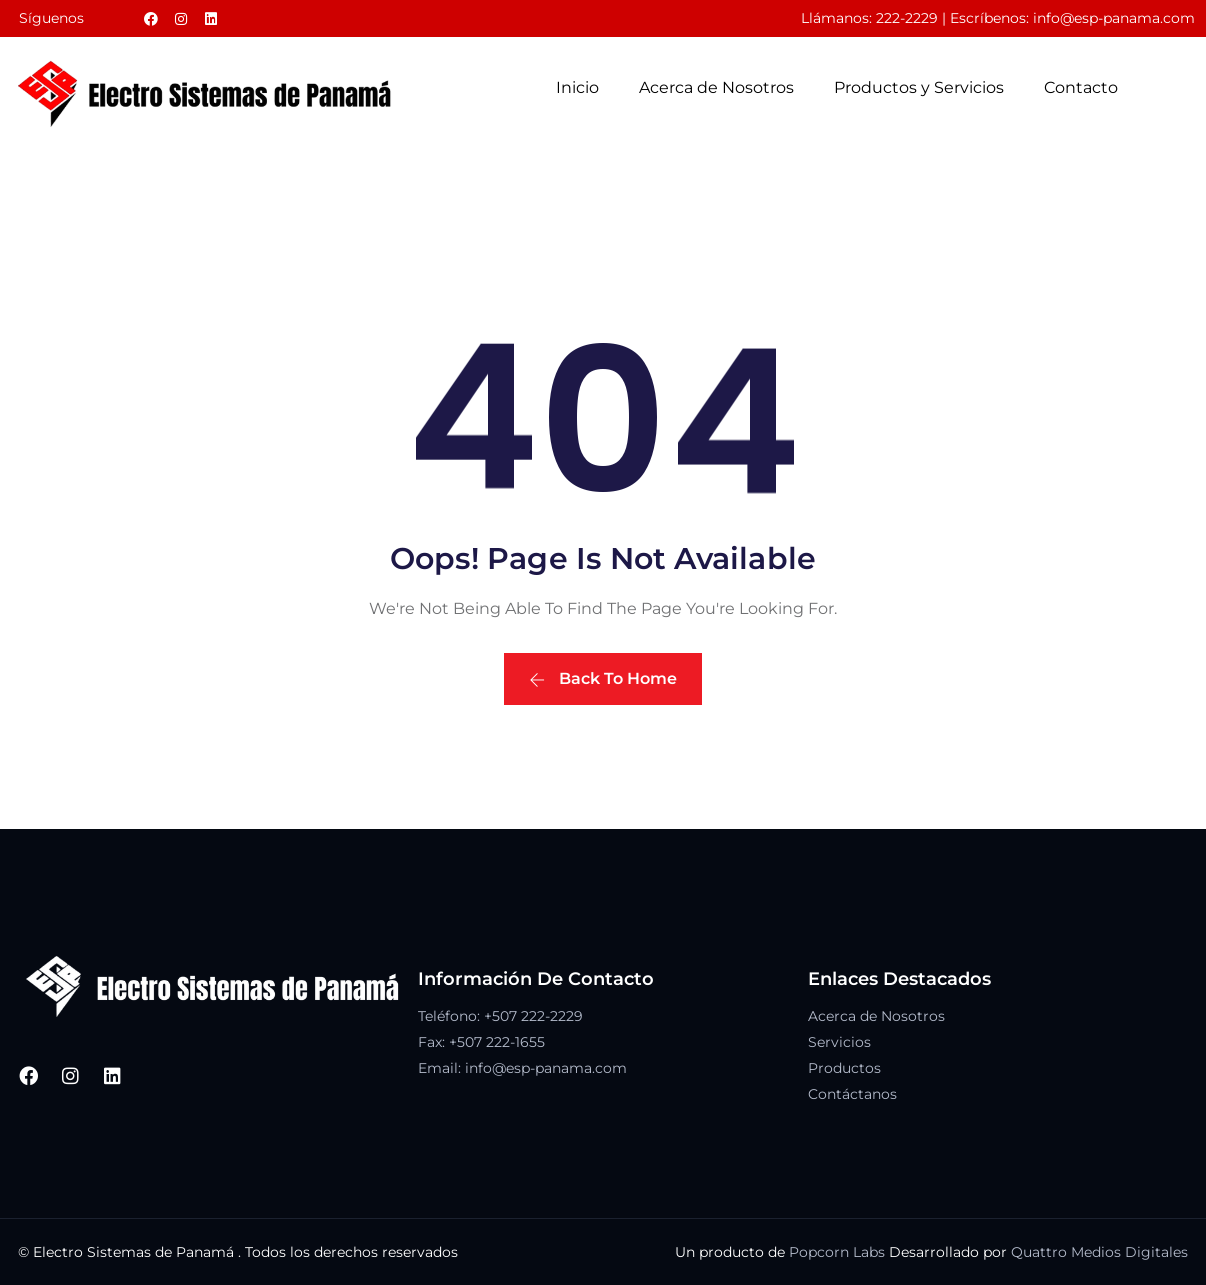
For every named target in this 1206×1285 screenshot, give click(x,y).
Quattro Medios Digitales (1099, 1252)
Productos (844, 1068)
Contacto (1081, 87)
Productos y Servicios (919, 87)
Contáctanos (852, 1094)
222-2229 (907, 18)
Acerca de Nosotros (716, 87)
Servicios (839, 1042)
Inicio (577, 87)
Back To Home (603, 678)
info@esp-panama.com (1114, 18)
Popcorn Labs (837, 1252)
